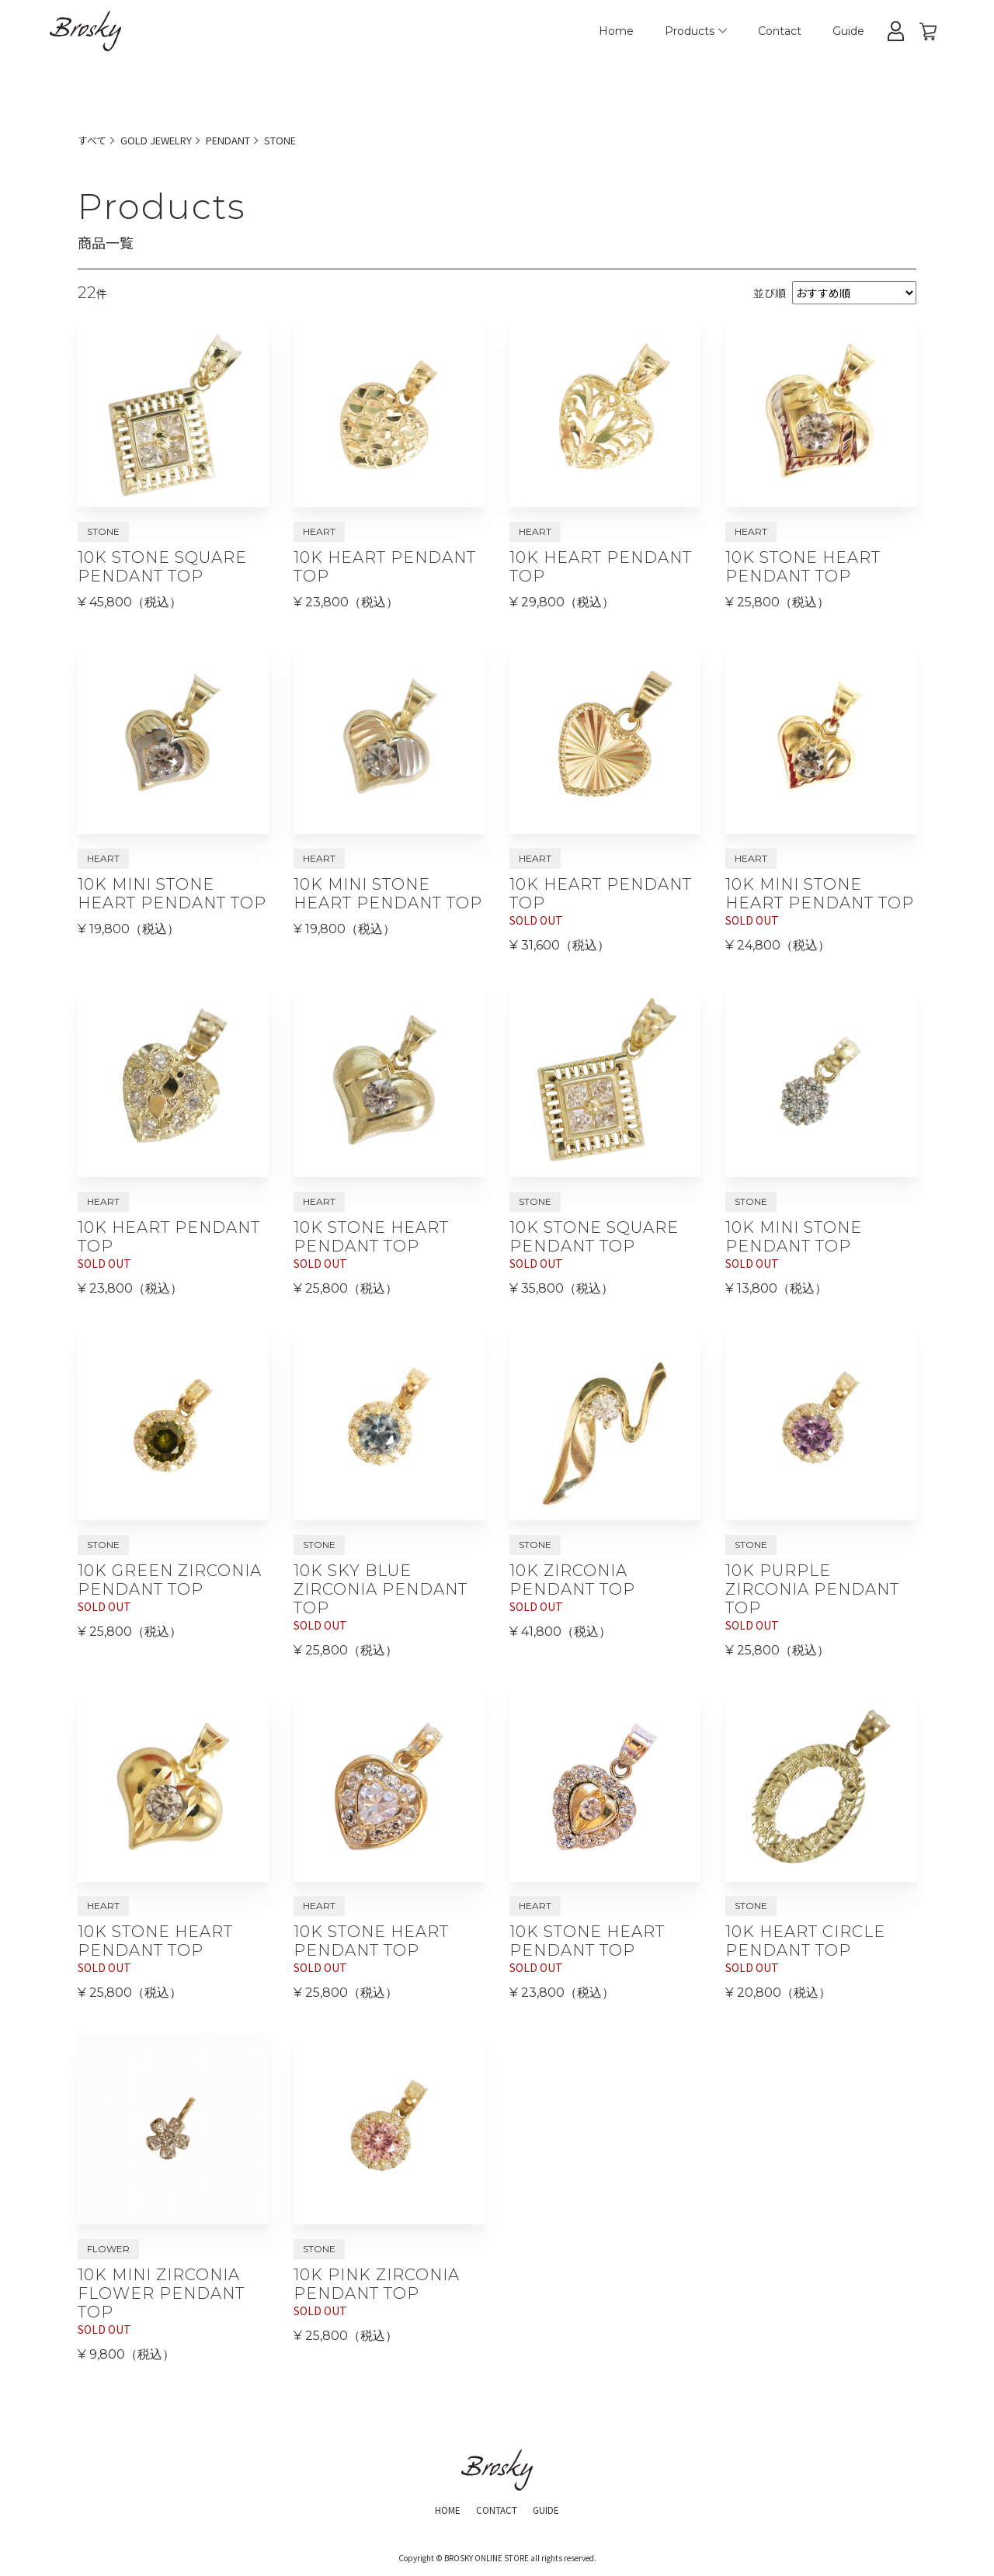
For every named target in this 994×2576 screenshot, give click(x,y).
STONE (301, 140)
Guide (848, 31)
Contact (779, 31)
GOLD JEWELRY (163, 140)
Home (616, 31)
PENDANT (243, 140)
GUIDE (554, 2514)
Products (696, 31)
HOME (439, 2514)
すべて (93, 140)
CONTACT (496, 2514)
